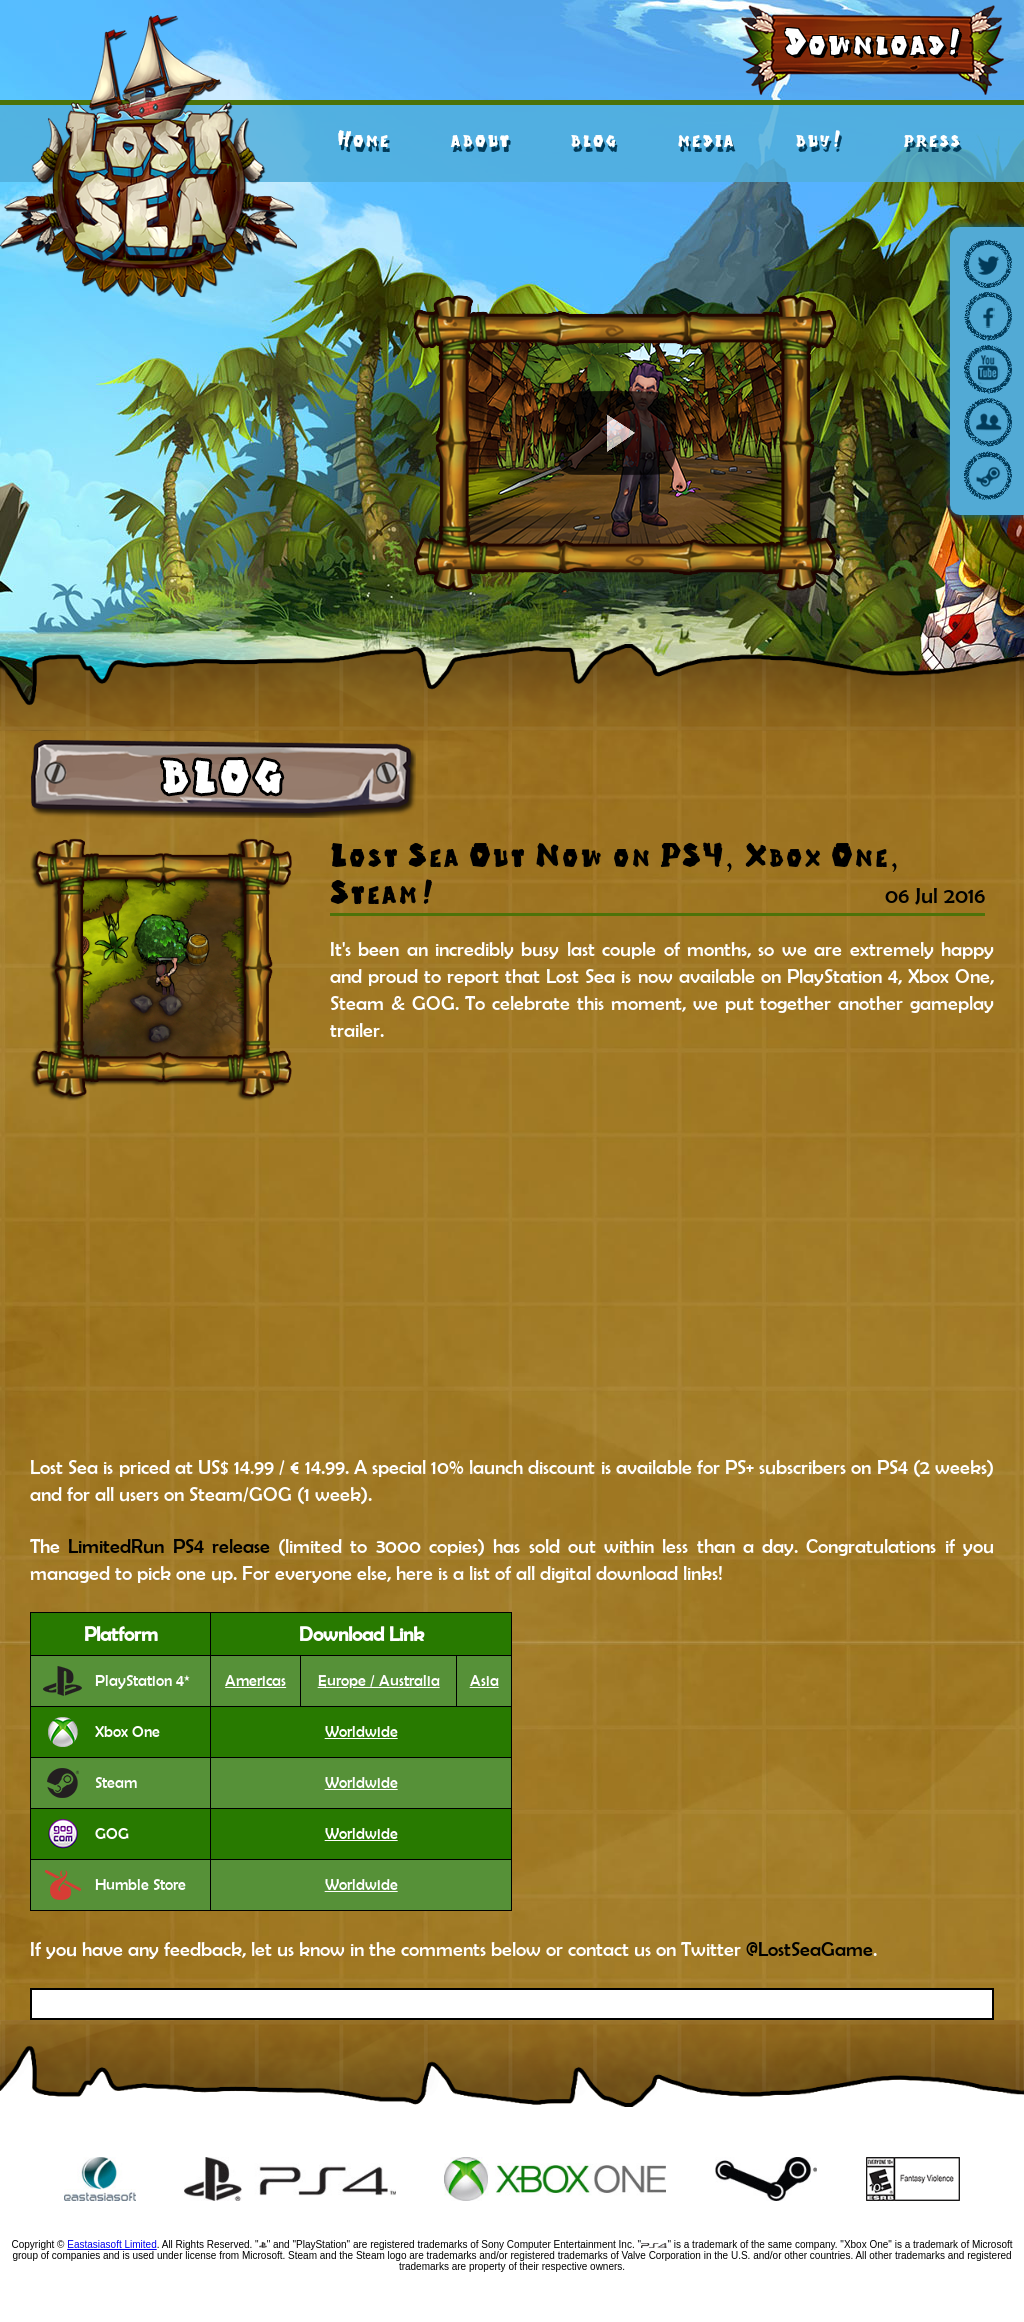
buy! (819, 139)
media (706, 139)
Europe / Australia (379, 1681)
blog (593, 139)
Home (363, 139)
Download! (874, 43)
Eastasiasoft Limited (112, 2244)
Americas (255, 1681)
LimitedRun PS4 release (169, 1546)
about (480, 139)
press (932, 139)
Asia (484, 1681)
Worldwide (361, 1732)
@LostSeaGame (809, 1949)
